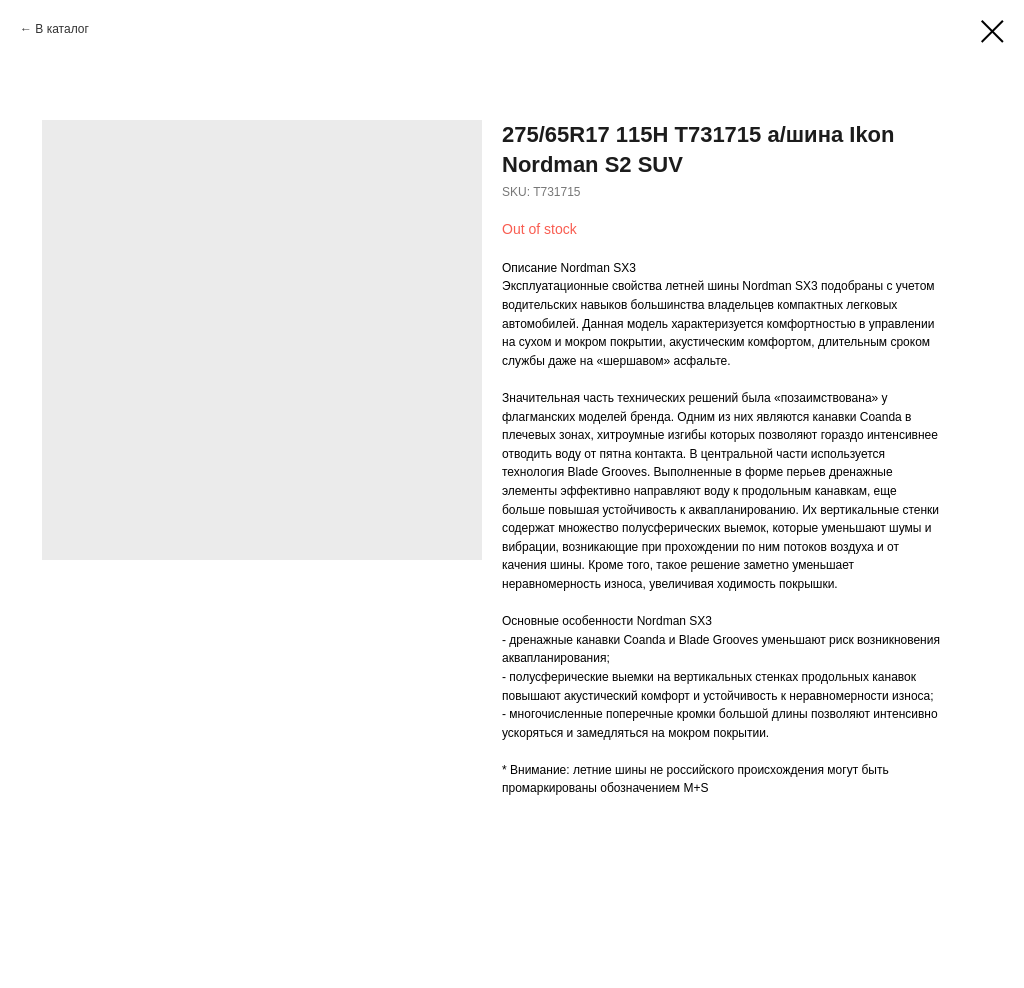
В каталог (61, 29)
